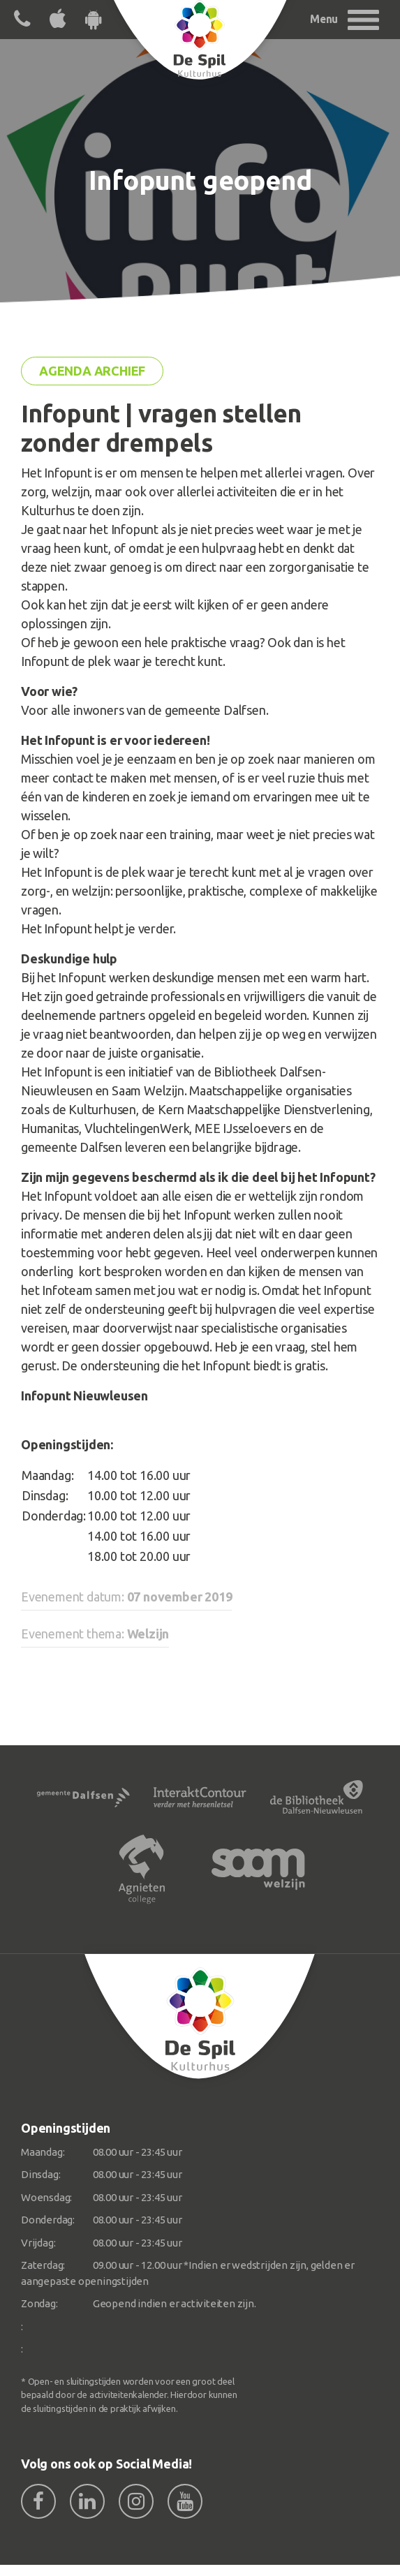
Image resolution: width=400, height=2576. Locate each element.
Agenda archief (92, 371)
